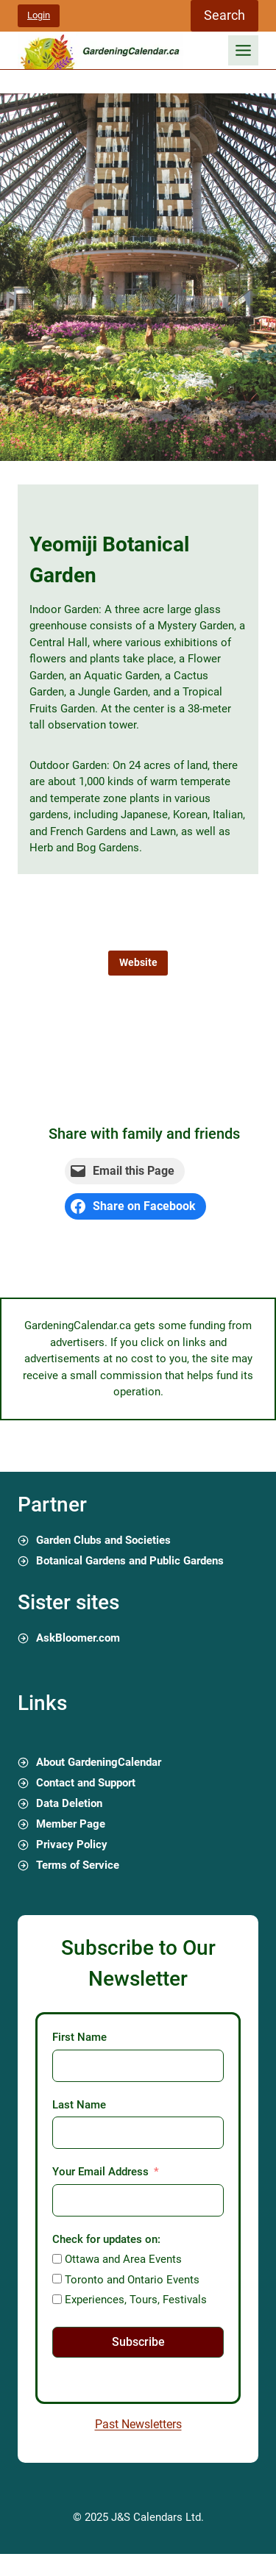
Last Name (79, 2104)
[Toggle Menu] (243, 50)
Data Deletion (69, 1803)
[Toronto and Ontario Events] (57, 2278)
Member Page (70, 1824)
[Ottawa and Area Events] (57, 2259)
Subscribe (138, 2342)
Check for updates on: (106, 2239)
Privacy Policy (71, 1844)
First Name (79, 2037)
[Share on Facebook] (135, 1206)
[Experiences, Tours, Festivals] (57, 2299)
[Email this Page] (125, 1171)
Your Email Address (100, 2171)
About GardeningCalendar (98, 1762)
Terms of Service (77, 1865)
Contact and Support (85, 1782)
